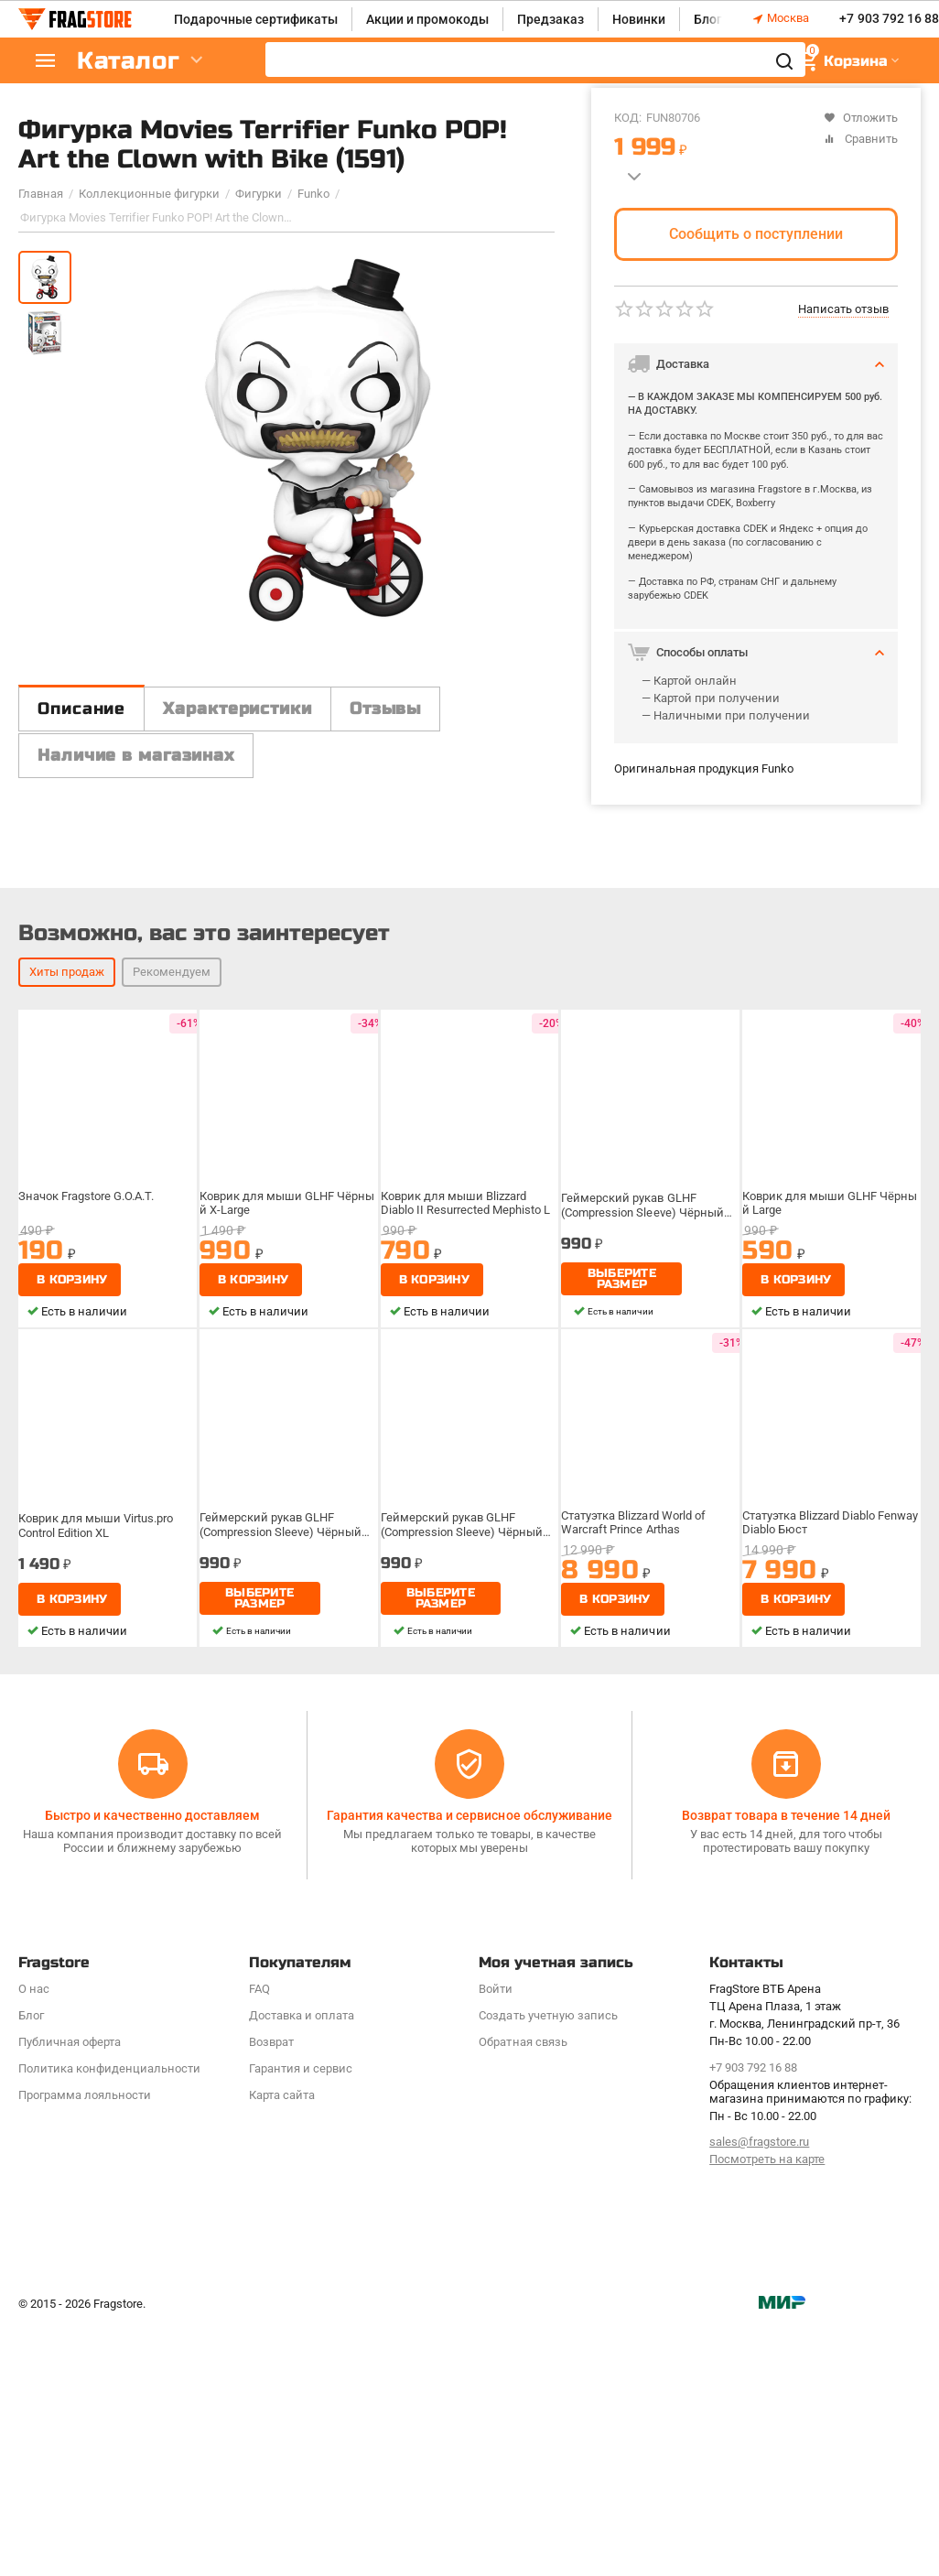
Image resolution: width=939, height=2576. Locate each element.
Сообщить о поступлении (756, 234)
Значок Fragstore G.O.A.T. (86, 1365)
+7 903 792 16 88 (888, 19)
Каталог (128, 61)
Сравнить (861, 139)
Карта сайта (282, 2265)
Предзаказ (550, 19)
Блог (708, 19)
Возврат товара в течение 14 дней (786, 1985)
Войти (496, 2159)
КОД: (628, 117)
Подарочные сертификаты (256, 19)
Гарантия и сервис (300, 2239)
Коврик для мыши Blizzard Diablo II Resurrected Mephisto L (465, 1372)
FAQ (259, 2159)
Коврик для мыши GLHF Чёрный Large (829, 1372)
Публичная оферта (69, 2212)
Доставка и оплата (301, 2185)
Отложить (861, 117)
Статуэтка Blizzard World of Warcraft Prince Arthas (633, 1692)
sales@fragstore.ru (759, 2312)
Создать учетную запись (548, 2185)
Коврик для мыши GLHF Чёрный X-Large (287, 1372)
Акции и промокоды (427, 19)
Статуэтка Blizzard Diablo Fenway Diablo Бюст (830, 1692)
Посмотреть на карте (767, 2329)
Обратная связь (523, 2212)
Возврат (271, 2212)
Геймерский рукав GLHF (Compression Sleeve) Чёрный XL (642, 1376)
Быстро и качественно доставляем (152, 1985)
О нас (33, 2159)
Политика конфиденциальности (109, 2239)
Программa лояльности (84, 2265)
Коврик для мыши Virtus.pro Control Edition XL (95, 1696)
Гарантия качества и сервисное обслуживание (469, 1985)
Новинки (638, 19)
